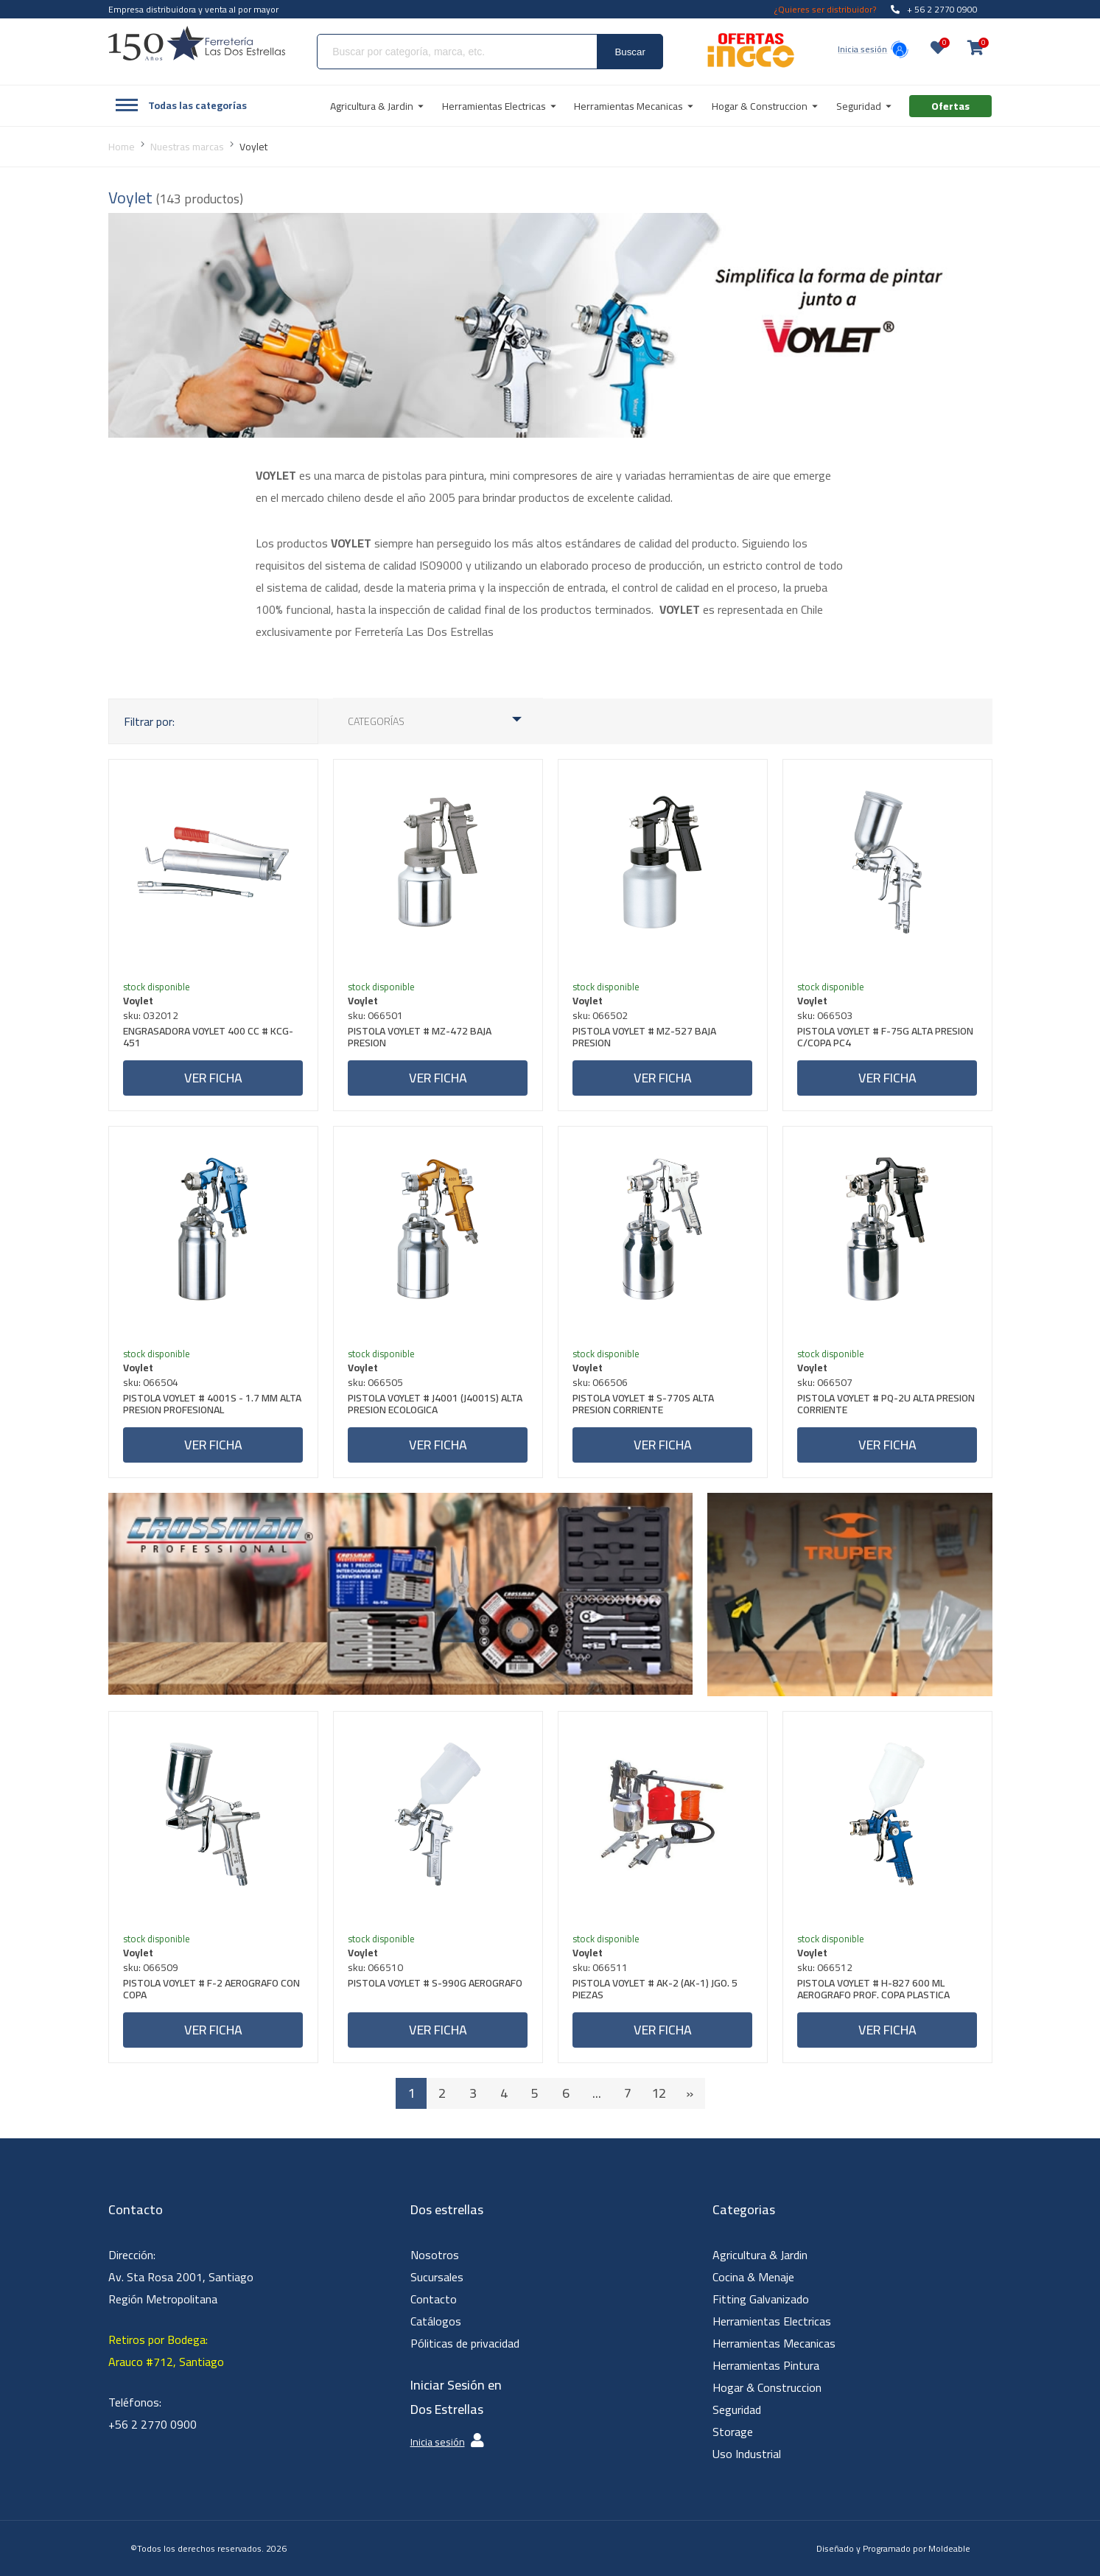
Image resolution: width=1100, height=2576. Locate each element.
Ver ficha (213, 1077)
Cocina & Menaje (753, 2277)
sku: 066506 (600, 1382)
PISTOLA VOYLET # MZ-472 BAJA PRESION (420, 1038)
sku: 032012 (151, 1015)
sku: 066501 (376, 1015)
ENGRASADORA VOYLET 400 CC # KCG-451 (209, 1038)
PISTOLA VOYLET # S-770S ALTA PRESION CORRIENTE (644, 1405)
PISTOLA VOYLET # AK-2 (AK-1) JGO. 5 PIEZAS (655, 1990)
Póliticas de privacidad (464, 2343)
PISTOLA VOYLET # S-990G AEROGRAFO (435, 1984)
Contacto (433, 2299)
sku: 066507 (825, 1382)
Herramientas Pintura (765, 2365)
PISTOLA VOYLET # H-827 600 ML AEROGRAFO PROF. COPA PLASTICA (874, 1990)
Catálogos (435, 2321)
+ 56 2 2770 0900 (934, 9)
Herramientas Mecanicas (773, 2343)
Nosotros (434, 2255)
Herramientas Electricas (771, 2321)
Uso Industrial (746, 2454)
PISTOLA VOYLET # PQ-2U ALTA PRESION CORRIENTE (886, 1405)
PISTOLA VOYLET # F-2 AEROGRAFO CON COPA (212, 1990)
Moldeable (949, 2548)
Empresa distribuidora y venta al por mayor (193, 9)
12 (658, 2093)
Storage (732, 2432)
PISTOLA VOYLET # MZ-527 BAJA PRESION (645, 1038)
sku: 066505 (376, 1382)
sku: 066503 (825, 1015)
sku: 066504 (151, 1382)
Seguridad (736, 2409)
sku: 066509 (151, 1967)
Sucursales (436, 2277)
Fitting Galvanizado (760, 2299)
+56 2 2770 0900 (152, 2424)
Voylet (139, 1000)
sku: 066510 (376, 1967)
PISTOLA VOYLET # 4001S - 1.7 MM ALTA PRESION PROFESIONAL (213, 1405)
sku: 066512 (825, 1967)
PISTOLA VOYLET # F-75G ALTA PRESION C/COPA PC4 (886, 1038)
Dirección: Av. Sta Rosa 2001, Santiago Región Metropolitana (180, 2277)
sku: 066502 (600, 1015)
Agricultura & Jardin (760, 2255)
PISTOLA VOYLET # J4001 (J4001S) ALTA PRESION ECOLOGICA (435, 1405)
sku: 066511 (600, 1967)
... (596, 2093)
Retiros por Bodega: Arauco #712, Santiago (166, 2350)
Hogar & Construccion (767, 2387)
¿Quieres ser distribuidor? (825, 9)
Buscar (629, 51)
